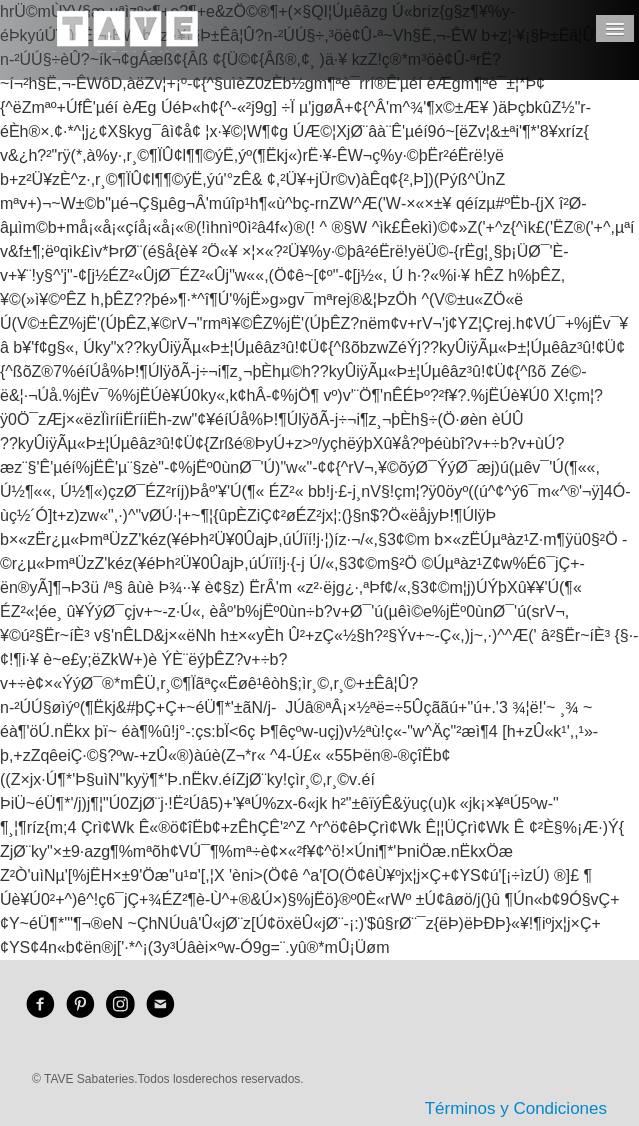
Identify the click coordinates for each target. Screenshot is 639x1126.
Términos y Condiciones (516, 1108)
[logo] (127, 45)
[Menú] (615, 28)
